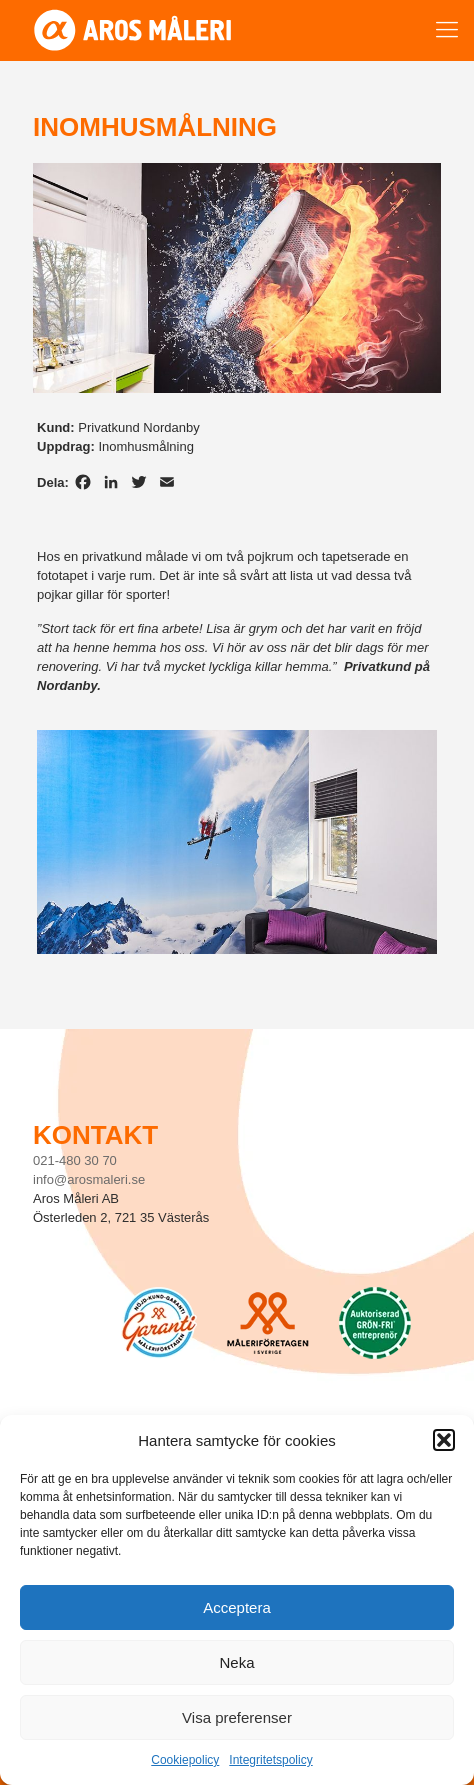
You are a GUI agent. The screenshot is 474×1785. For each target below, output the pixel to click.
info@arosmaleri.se (89, 1179)
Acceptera (237, 1607)
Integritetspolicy (270, 1760)
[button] (444, 1440)
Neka (236, 1662)
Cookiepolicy (185, 1760)
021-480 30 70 (75, 1160)
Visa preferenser (237, 1717)
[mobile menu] (447, 30)
